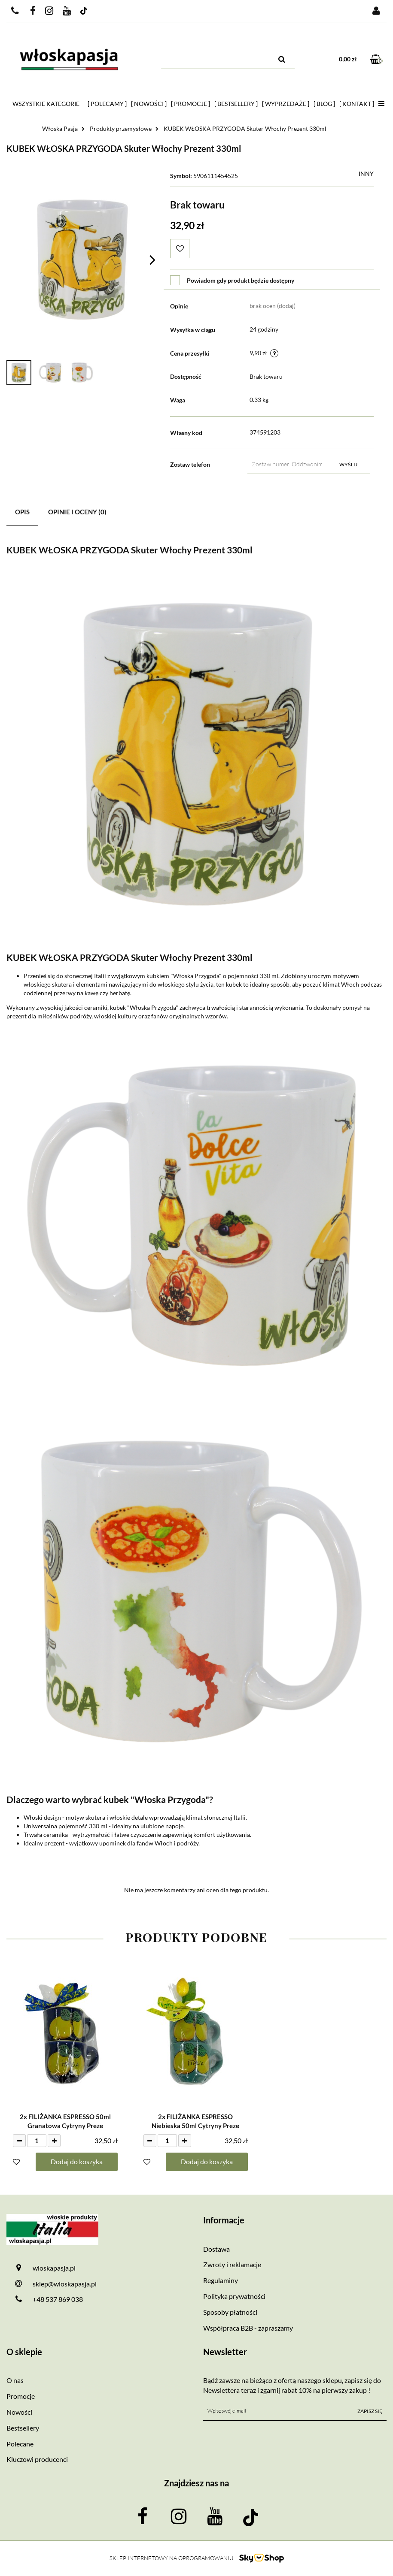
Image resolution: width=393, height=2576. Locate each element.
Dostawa (216, 2249)
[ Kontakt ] (356, 103)
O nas (15, 2380)
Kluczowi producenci (37, 2459)
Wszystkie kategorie (45, 103)
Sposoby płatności (230, 2312)
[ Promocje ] (190, 103)
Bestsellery (22, 2428)
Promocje (20, 2396)
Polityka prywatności (234, 2296)
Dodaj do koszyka (77, 2161)
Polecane (20, 2444)
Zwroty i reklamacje (232, 2264)
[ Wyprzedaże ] (285, 103)
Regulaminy (220, 2280)
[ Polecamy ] (107, 103)
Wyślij (348, 464)
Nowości (19, 2412)
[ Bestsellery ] (236, 103)
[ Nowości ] (149, 103)
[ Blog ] (324, 103)
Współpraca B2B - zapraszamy (248, 2328)
